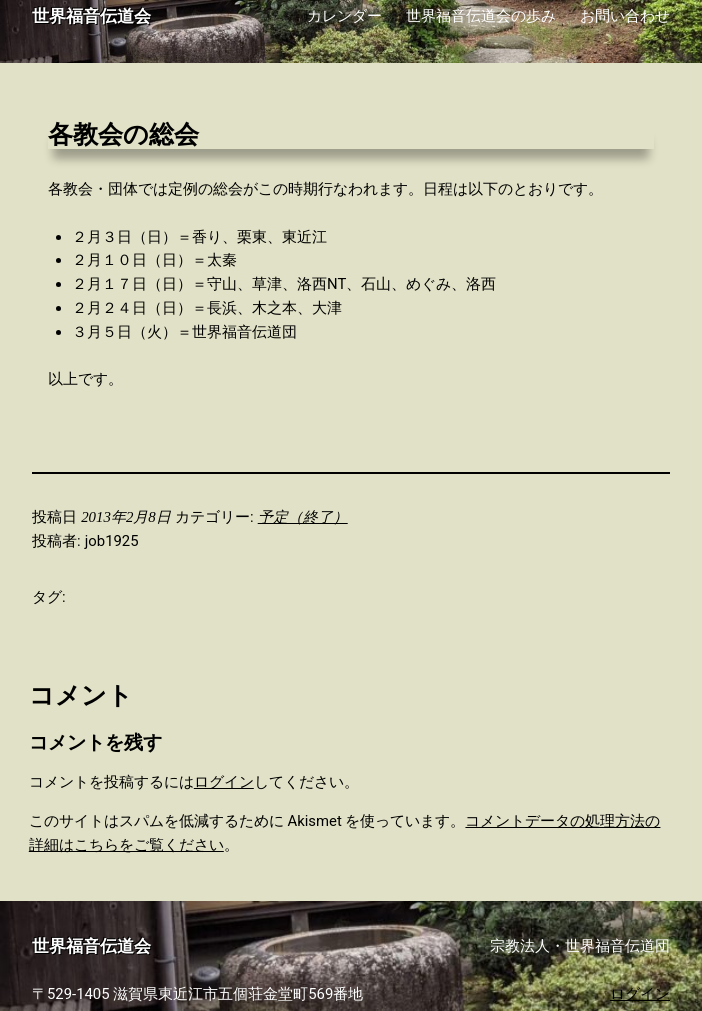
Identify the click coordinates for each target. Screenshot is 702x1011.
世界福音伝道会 (91, 16)
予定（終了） (303, 517)
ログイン (224, 782)
